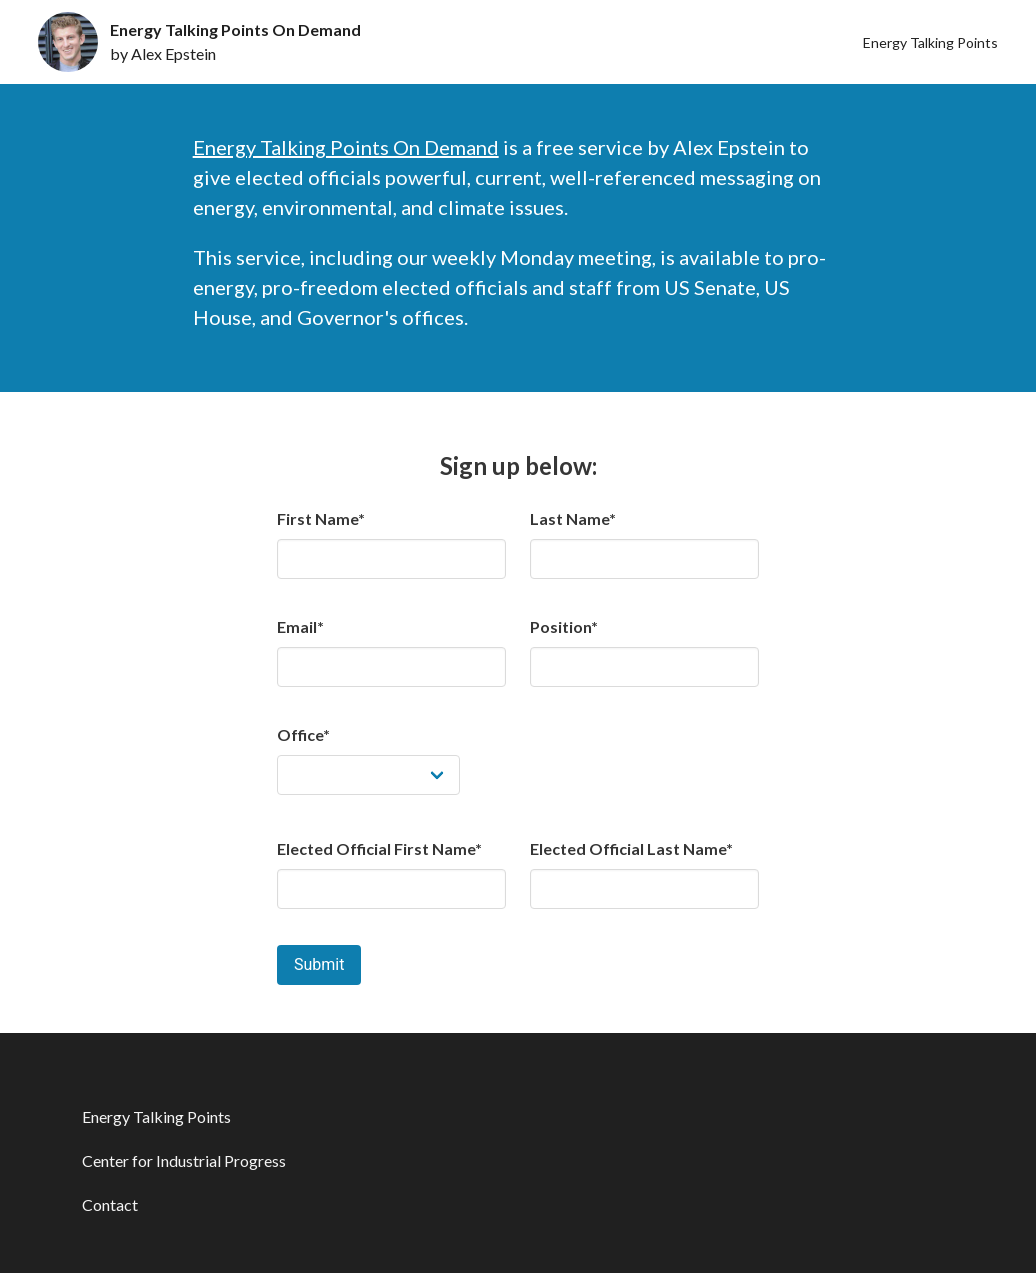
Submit (319, 964)
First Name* (321, 518)
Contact (110, 1204)
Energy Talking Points (930, 42)
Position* (564, 626)
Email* (300, 626)
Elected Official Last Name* (631, 848)
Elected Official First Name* (379, 848)
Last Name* (573, 518)
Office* (303, 734)
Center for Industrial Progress (184, 1160)
